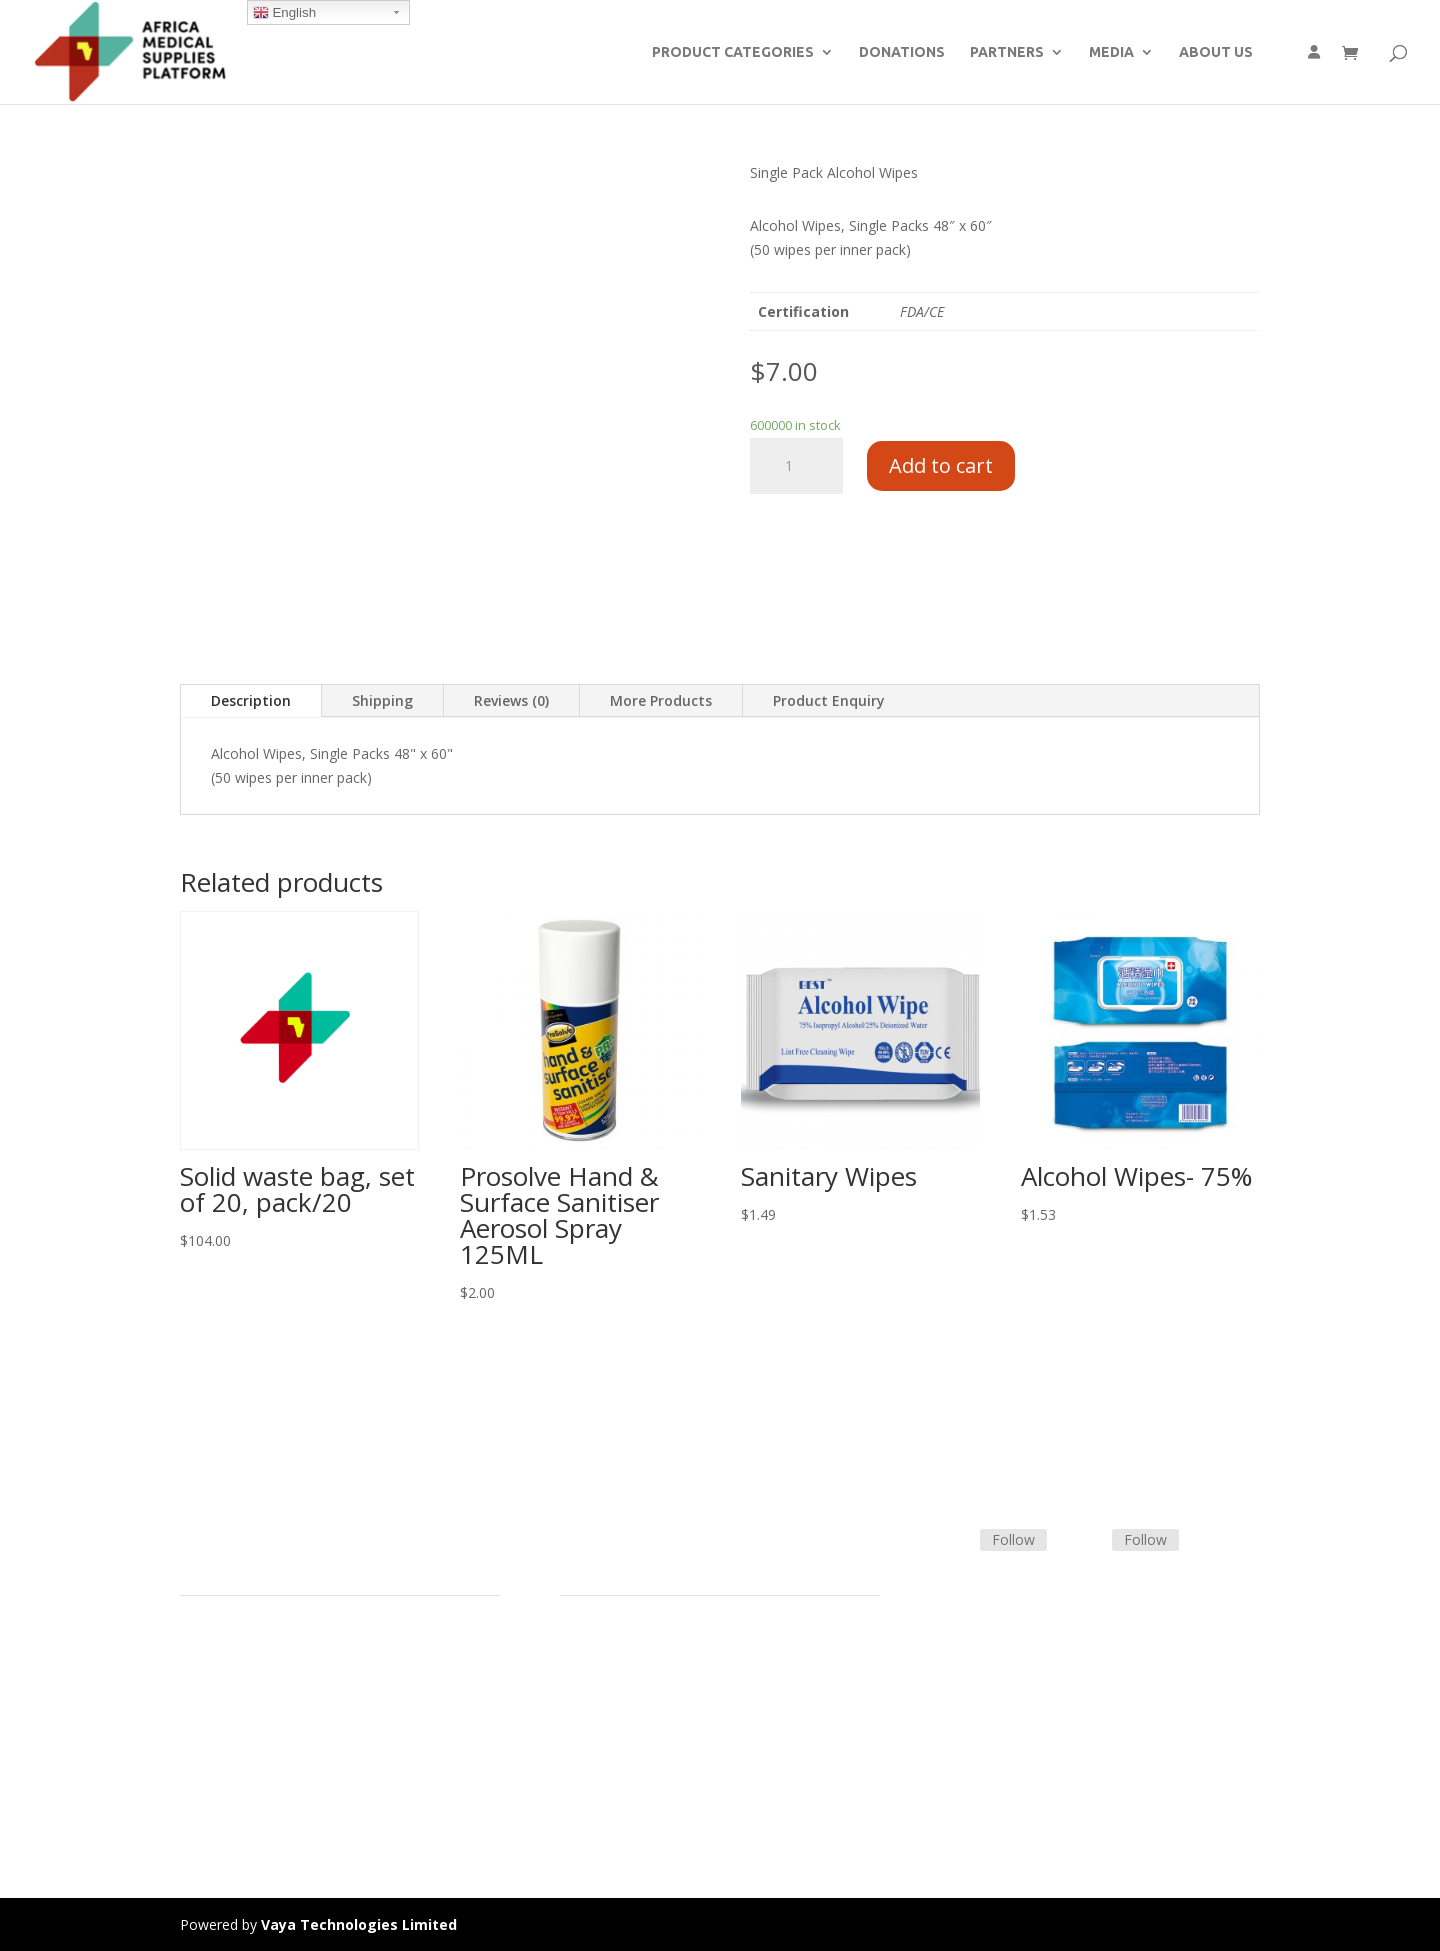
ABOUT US (1216, 52)
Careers (205, 1766)
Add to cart (941, 465)
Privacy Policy (224, 1790)
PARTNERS (1007, 52)
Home (200, 1647)
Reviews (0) (511, 700)
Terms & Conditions (625, 1671)
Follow (1013, 1539)
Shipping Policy (608, 1695)
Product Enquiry (829, 700)
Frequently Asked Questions (650, 1742)
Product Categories (242, 1671)
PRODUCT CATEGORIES (733, 52)
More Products (661, 700)
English (284, 13)
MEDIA (1111, 52)
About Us (210, 1742)
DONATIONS (902, 52)
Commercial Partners (248, 1718)
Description (251, 700)
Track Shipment (610, 1766)
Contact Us (596, 1718)
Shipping (382, 700)
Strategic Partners (238, 1695)
